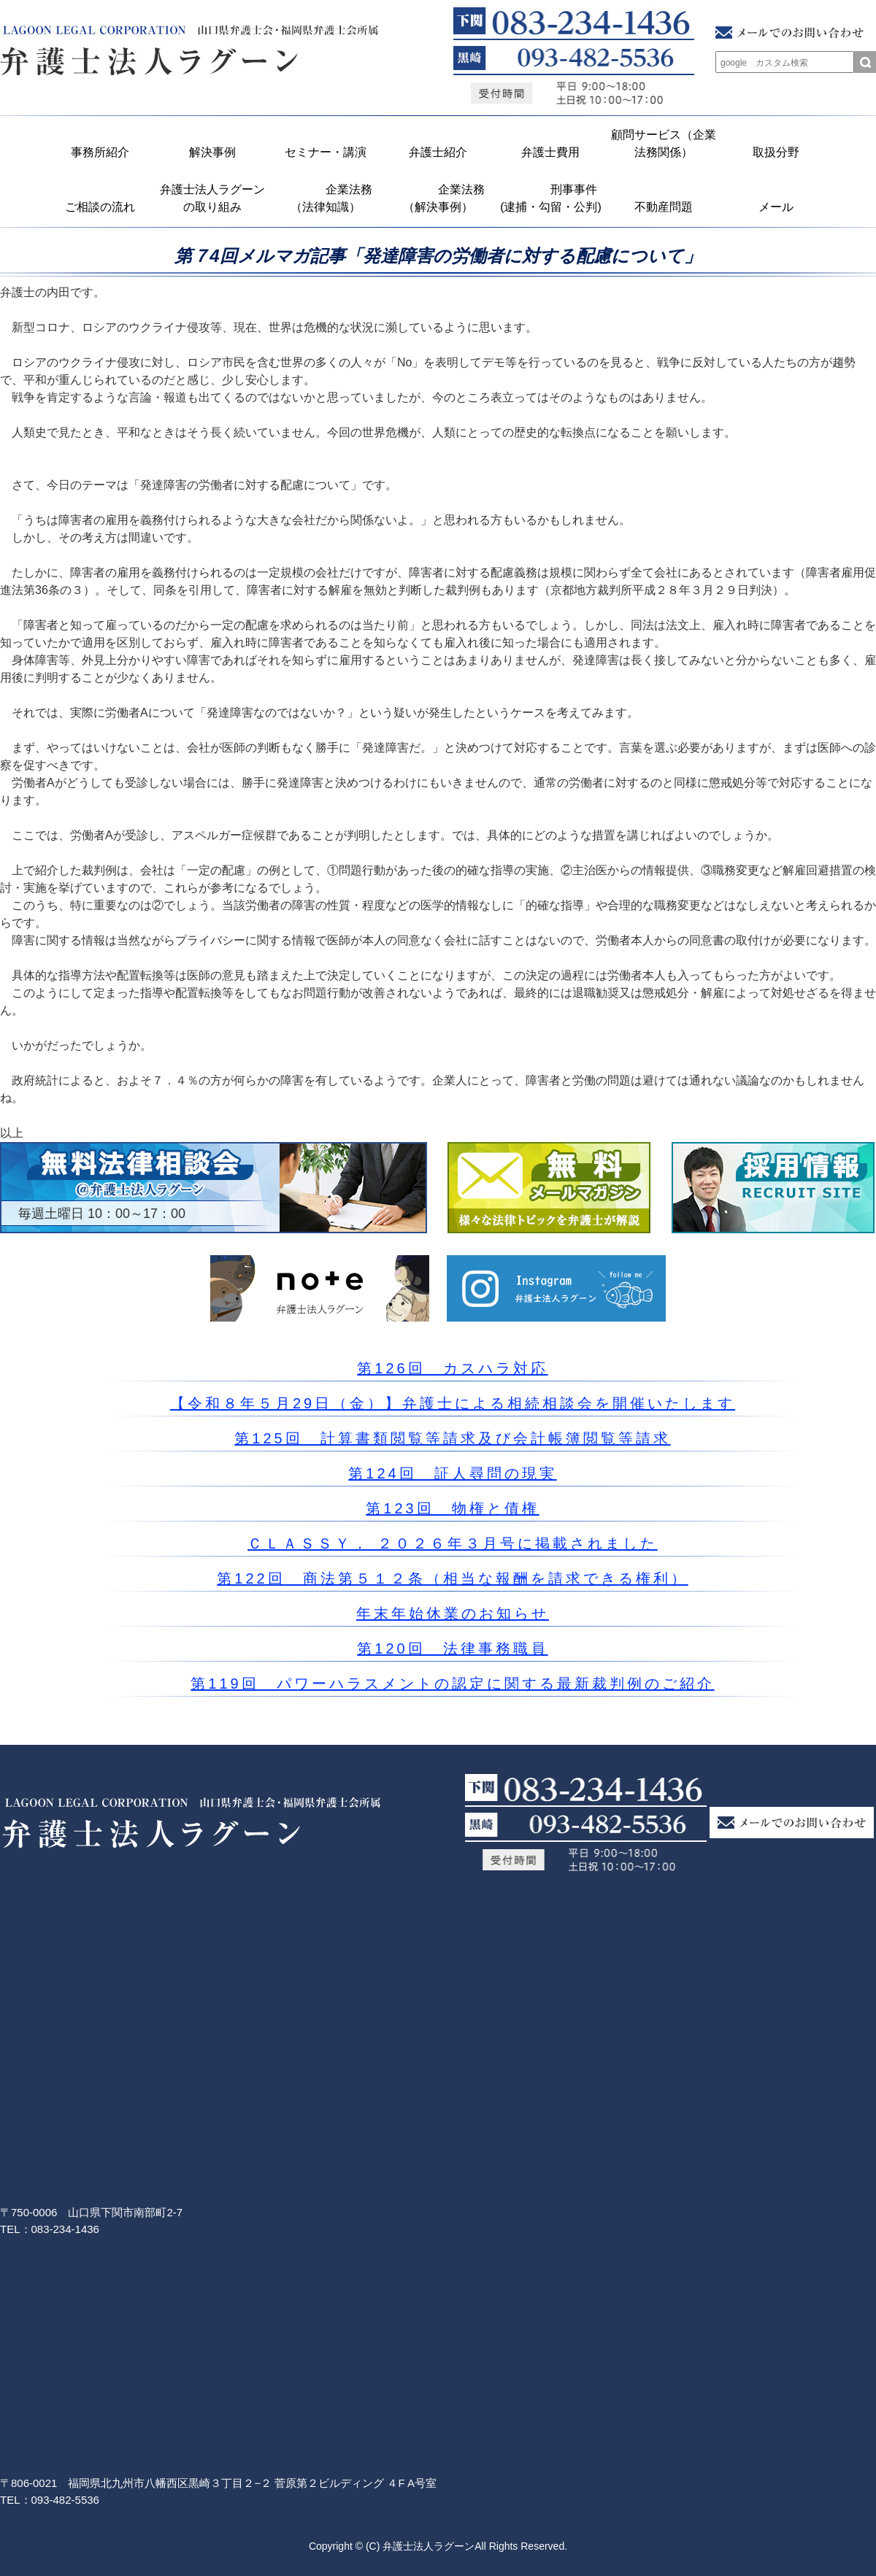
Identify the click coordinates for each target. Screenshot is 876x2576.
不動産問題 (663, 207)
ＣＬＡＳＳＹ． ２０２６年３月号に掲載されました (452, 1543)
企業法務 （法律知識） (329, 198)
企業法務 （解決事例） (442, 198)
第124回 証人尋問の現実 (452, 1473)
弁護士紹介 (438, 152)
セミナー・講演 (325, 152)
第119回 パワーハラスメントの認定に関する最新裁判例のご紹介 (452, 1683)
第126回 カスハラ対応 (452, 1368)
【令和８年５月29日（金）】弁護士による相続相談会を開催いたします (452, 1403)
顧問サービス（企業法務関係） (663, 143)
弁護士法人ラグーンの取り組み (212, 198)
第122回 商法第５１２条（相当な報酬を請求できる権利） (452, 1578)
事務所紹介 (100, 152)
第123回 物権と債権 (452, 1508)
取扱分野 (776, 152)
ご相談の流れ (100, 207)
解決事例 (212, 152)
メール (776, 207)
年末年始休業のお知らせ (452, 1613)
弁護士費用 (550, 152)
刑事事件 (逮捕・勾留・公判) (552, 198)
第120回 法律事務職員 (452, 1648)
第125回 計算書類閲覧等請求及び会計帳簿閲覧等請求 (452, 1438)
